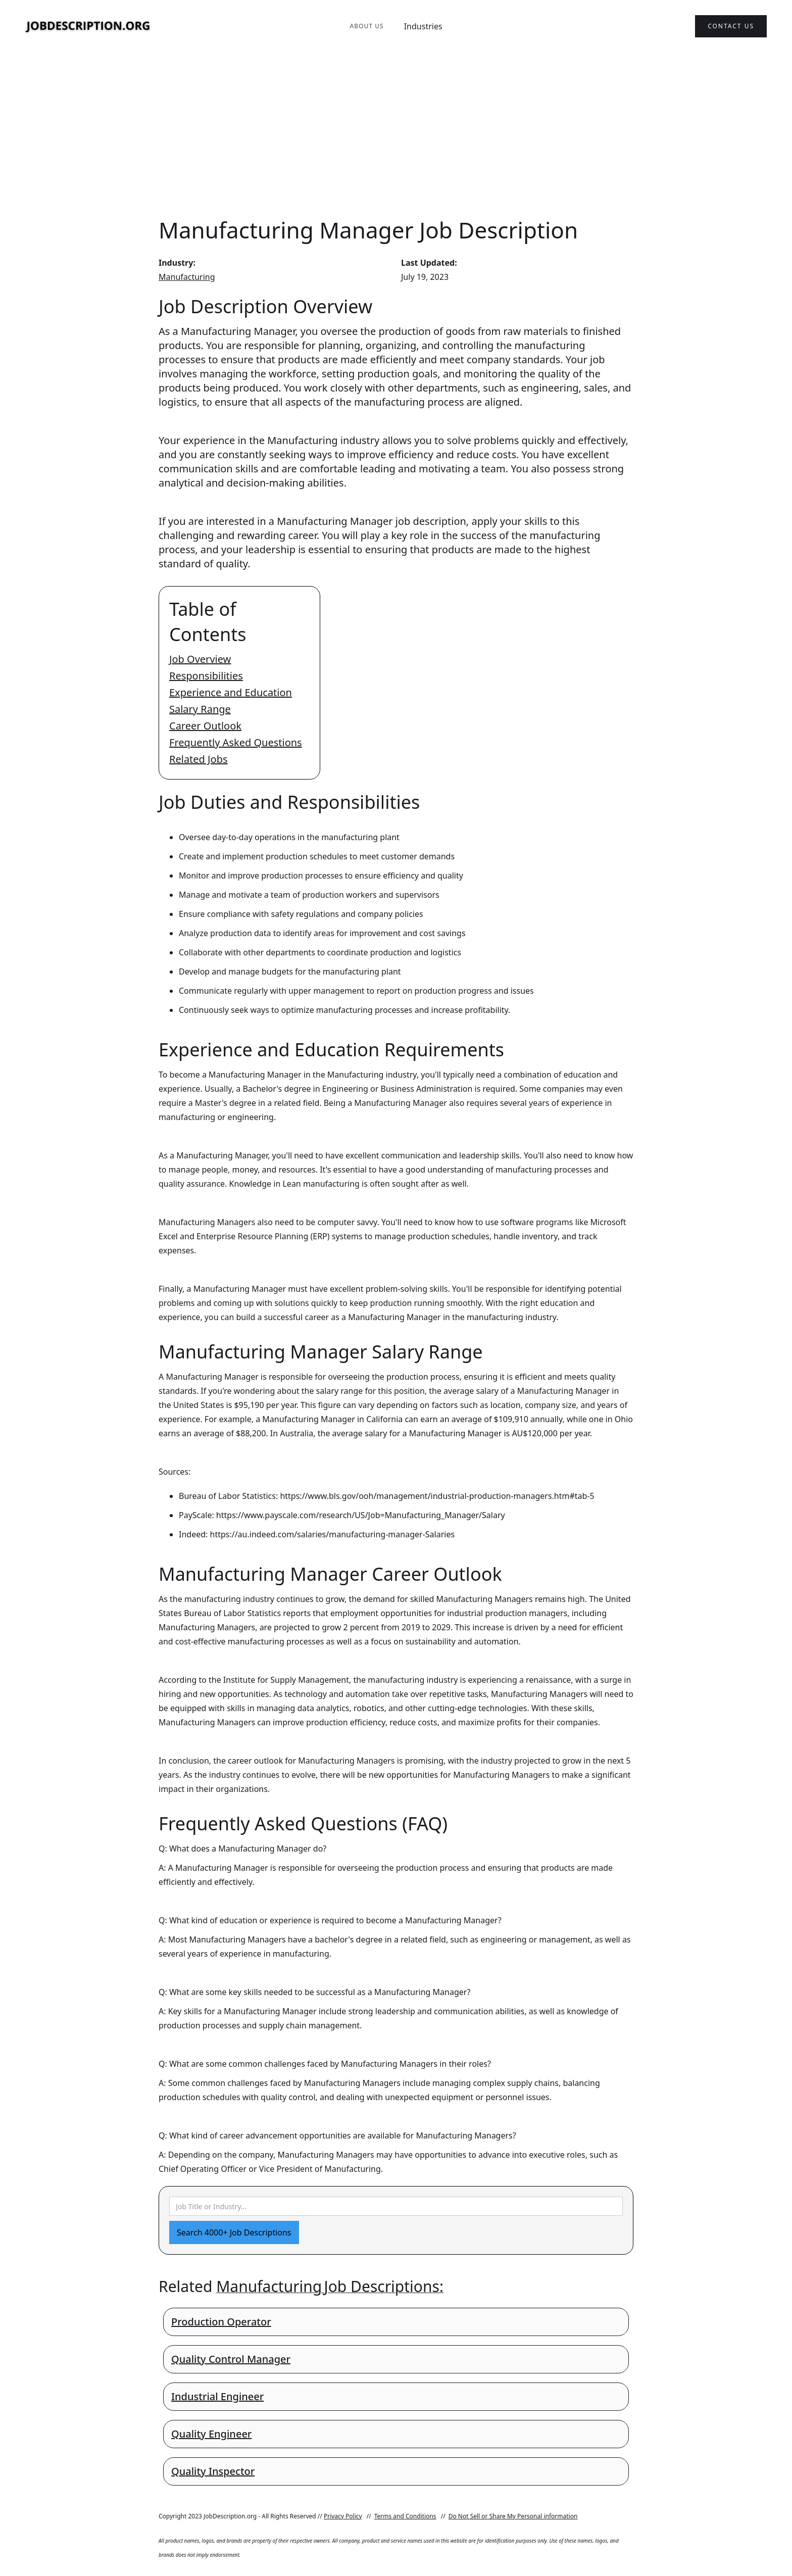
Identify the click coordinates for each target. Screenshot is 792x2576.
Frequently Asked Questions (235, 742)
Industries (423, 26)
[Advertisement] (396, 133)
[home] (88, 26)
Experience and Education (230, 692)
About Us (366, 26)
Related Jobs (198, 759)
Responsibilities (206, 676)
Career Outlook (205, 726)
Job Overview (200, 659)
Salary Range (200, 709)
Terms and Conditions (405, 2516)
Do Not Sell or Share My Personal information (513, 2516)
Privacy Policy (343, 2516)
